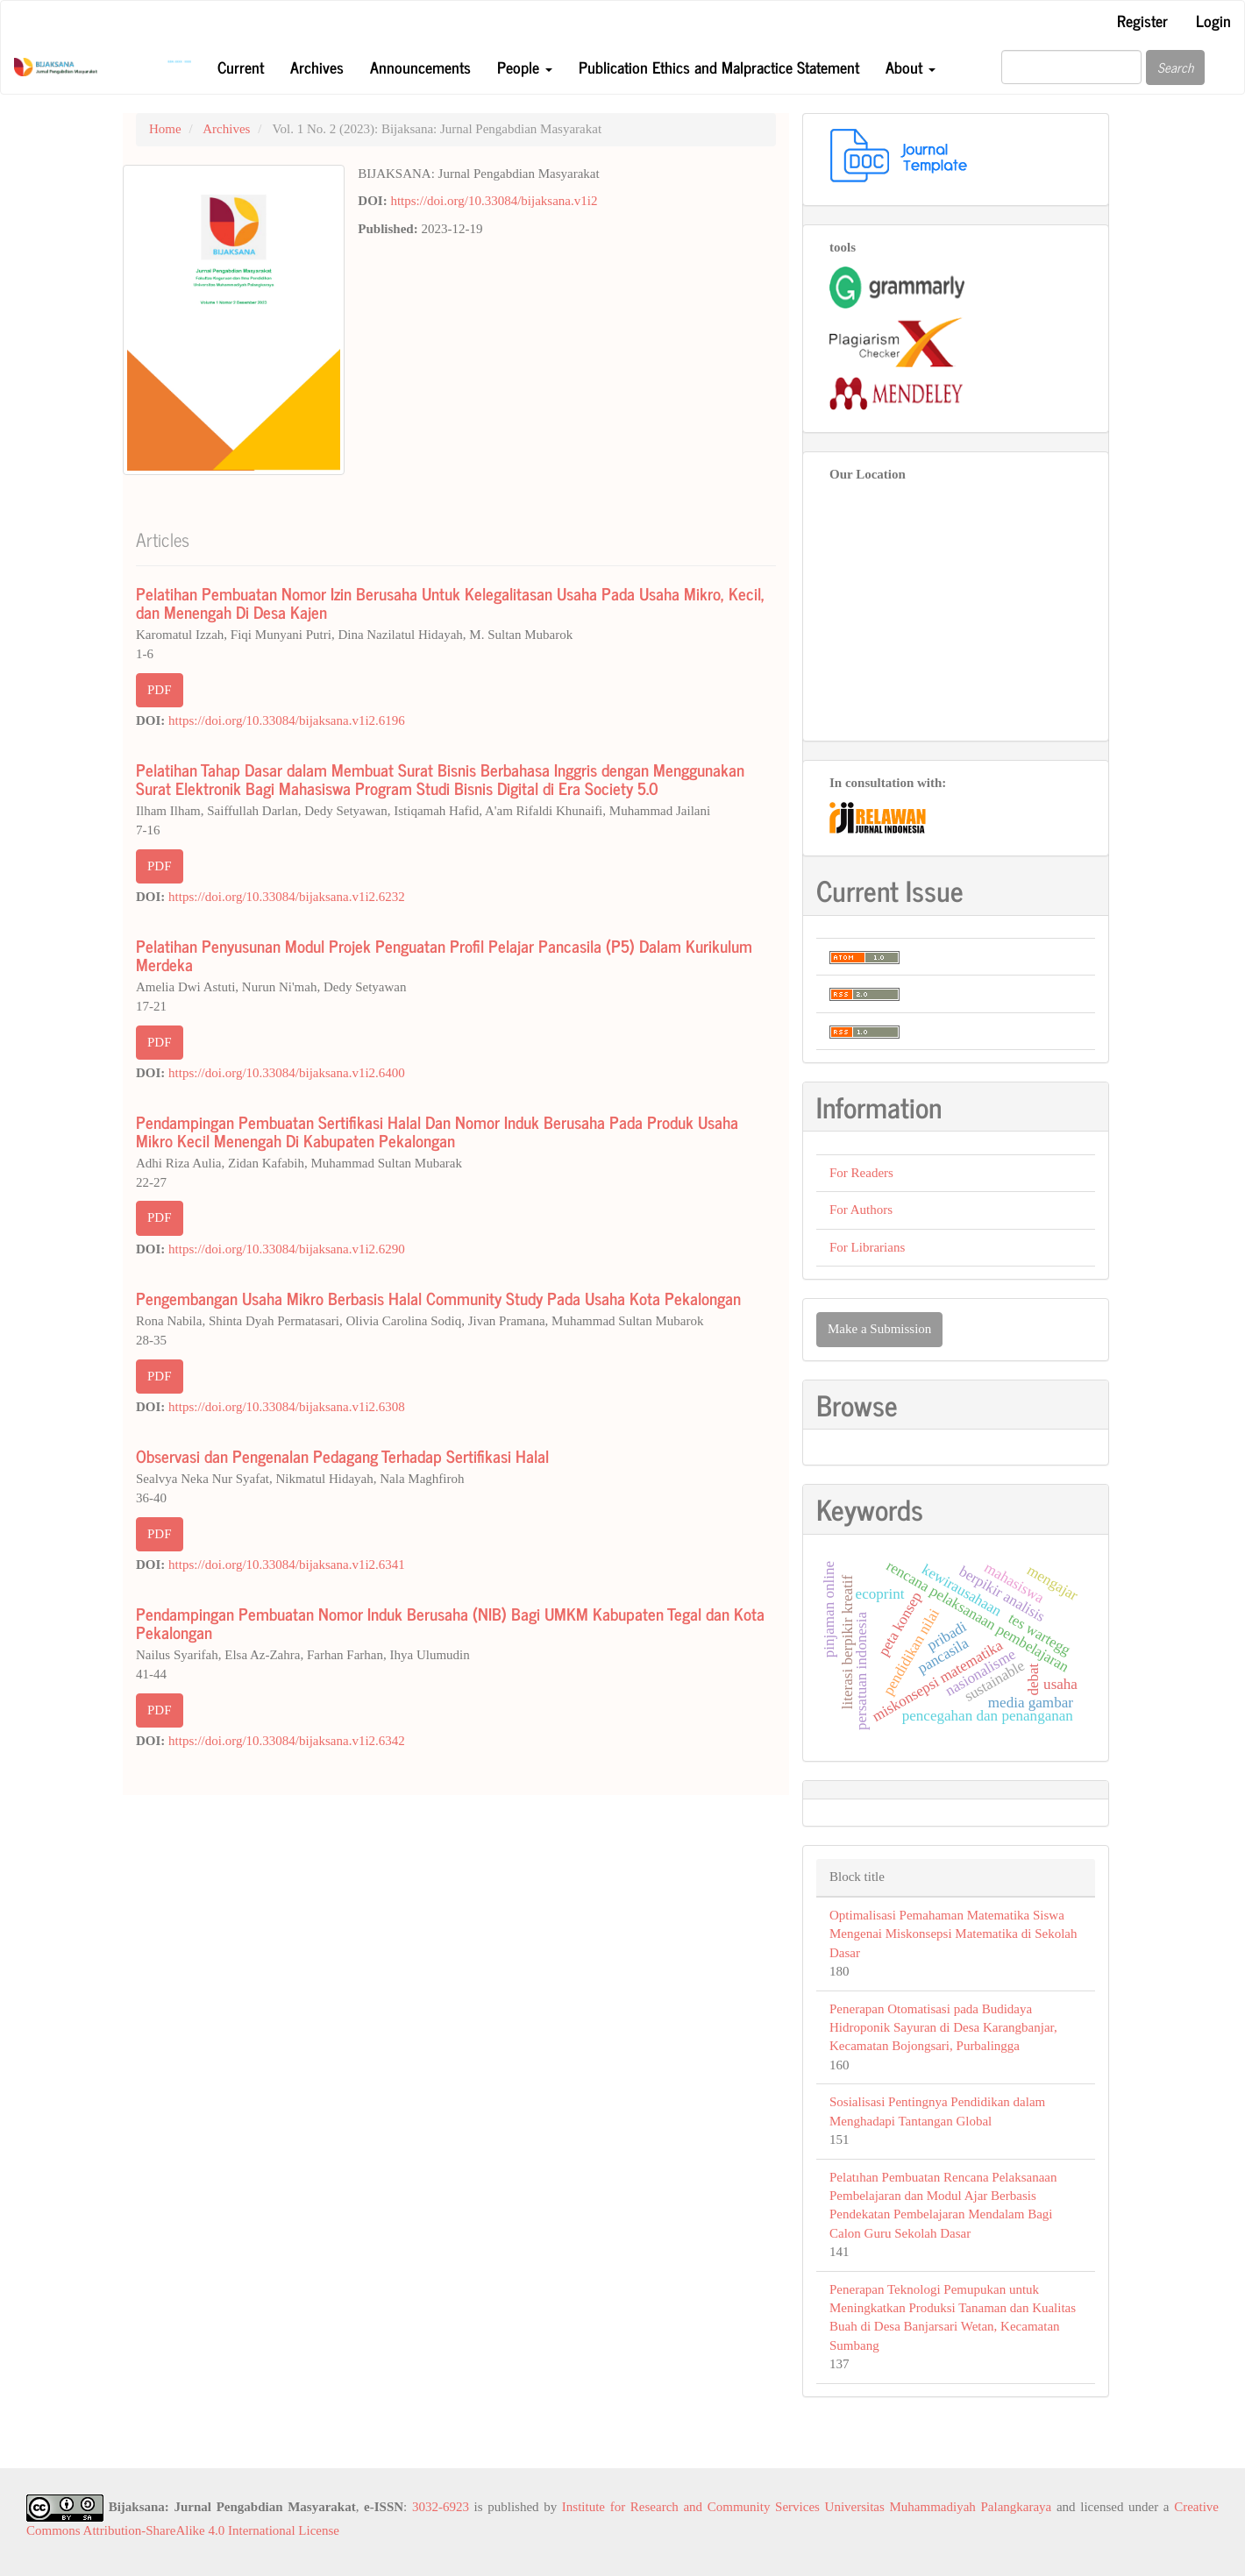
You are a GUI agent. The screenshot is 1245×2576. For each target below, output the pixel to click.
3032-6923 (440, 2507)
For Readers (861, 1173)
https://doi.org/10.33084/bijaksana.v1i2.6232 (286, 897)
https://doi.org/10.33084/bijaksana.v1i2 (493, 201)
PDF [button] (159, 690)
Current (240, 66)
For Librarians (867, 1247)
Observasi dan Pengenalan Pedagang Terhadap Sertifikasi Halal (342, 1455)
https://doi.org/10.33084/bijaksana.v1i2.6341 (286, 1565)
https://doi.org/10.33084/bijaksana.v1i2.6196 (286, 720)
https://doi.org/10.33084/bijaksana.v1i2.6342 (286, 1741)
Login (1213, 20)
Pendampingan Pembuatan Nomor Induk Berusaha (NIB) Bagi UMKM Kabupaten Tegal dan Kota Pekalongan (450, 1622)
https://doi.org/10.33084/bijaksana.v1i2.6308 (286, 1407)
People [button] (524, 66)
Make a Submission (879, 1329)
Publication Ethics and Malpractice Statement (719, 66)
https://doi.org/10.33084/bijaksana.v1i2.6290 (286, 1249)
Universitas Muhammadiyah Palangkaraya (938, 2507)
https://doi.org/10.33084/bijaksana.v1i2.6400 (286, 1073)
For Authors (861, 1210)
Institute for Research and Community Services (691, 2507)
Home (165, 129)
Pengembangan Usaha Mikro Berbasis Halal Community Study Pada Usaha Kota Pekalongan (438, 1297)
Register (1142, 20)
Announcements (420, 66)
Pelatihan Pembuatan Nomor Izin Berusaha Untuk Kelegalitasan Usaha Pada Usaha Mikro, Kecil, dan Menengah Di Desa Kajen (450, 602)
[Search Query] (1071, 67)
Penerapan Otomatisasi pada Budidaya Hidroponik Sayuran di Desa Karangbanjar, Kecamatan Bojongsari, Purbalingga (943, 2028)
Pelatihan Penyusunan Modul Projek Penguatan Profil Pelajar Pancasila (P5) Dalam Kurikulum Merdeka (444, 954)
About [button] (911, 66)
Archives (317, 66)
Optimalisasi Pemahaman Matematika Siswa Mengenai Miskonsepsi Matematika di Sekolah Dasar (953, 1934)
